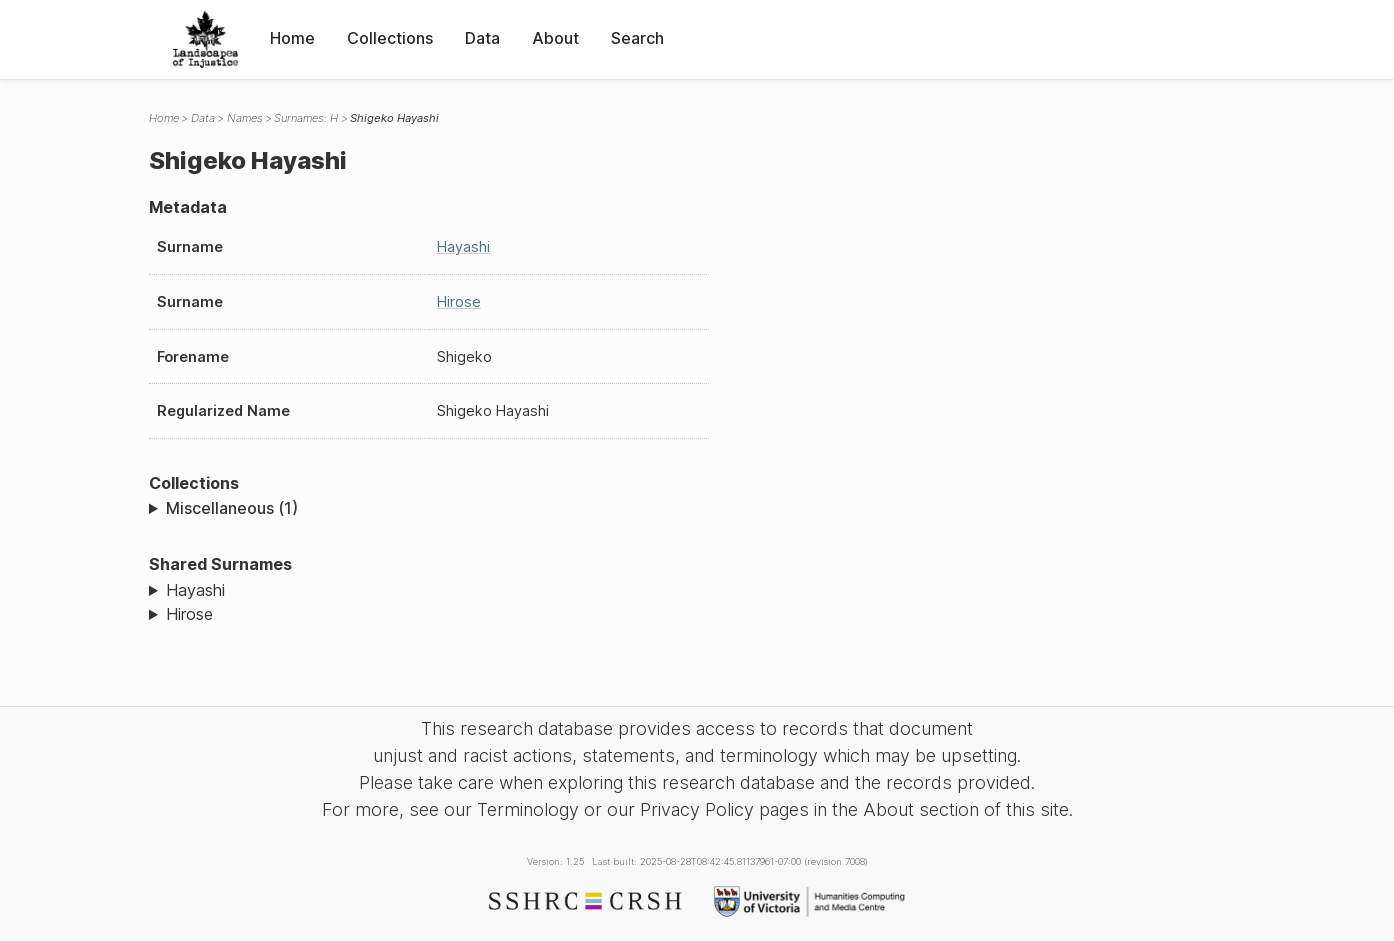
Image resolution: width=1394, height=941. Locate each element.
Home (292, 38)
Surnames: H (306, 118)
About (555, 38)
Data (482, 38)
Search (637, 38)
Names (245, 118)
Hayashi (463, 246)
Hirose (459, 301)
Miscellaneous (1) (232, 508)
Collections (390, 38)
